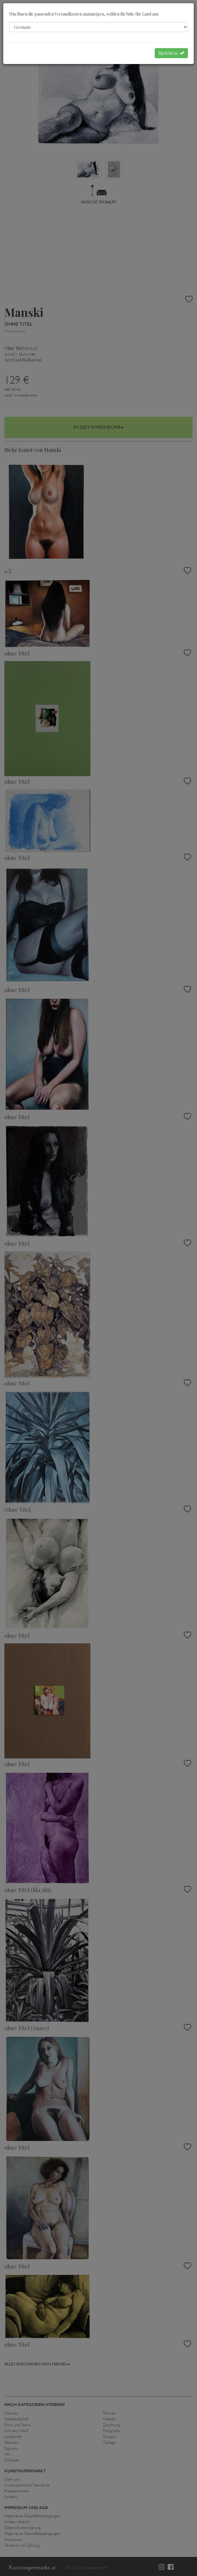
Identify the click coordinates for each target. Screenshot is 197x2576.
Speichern (171, 53)
